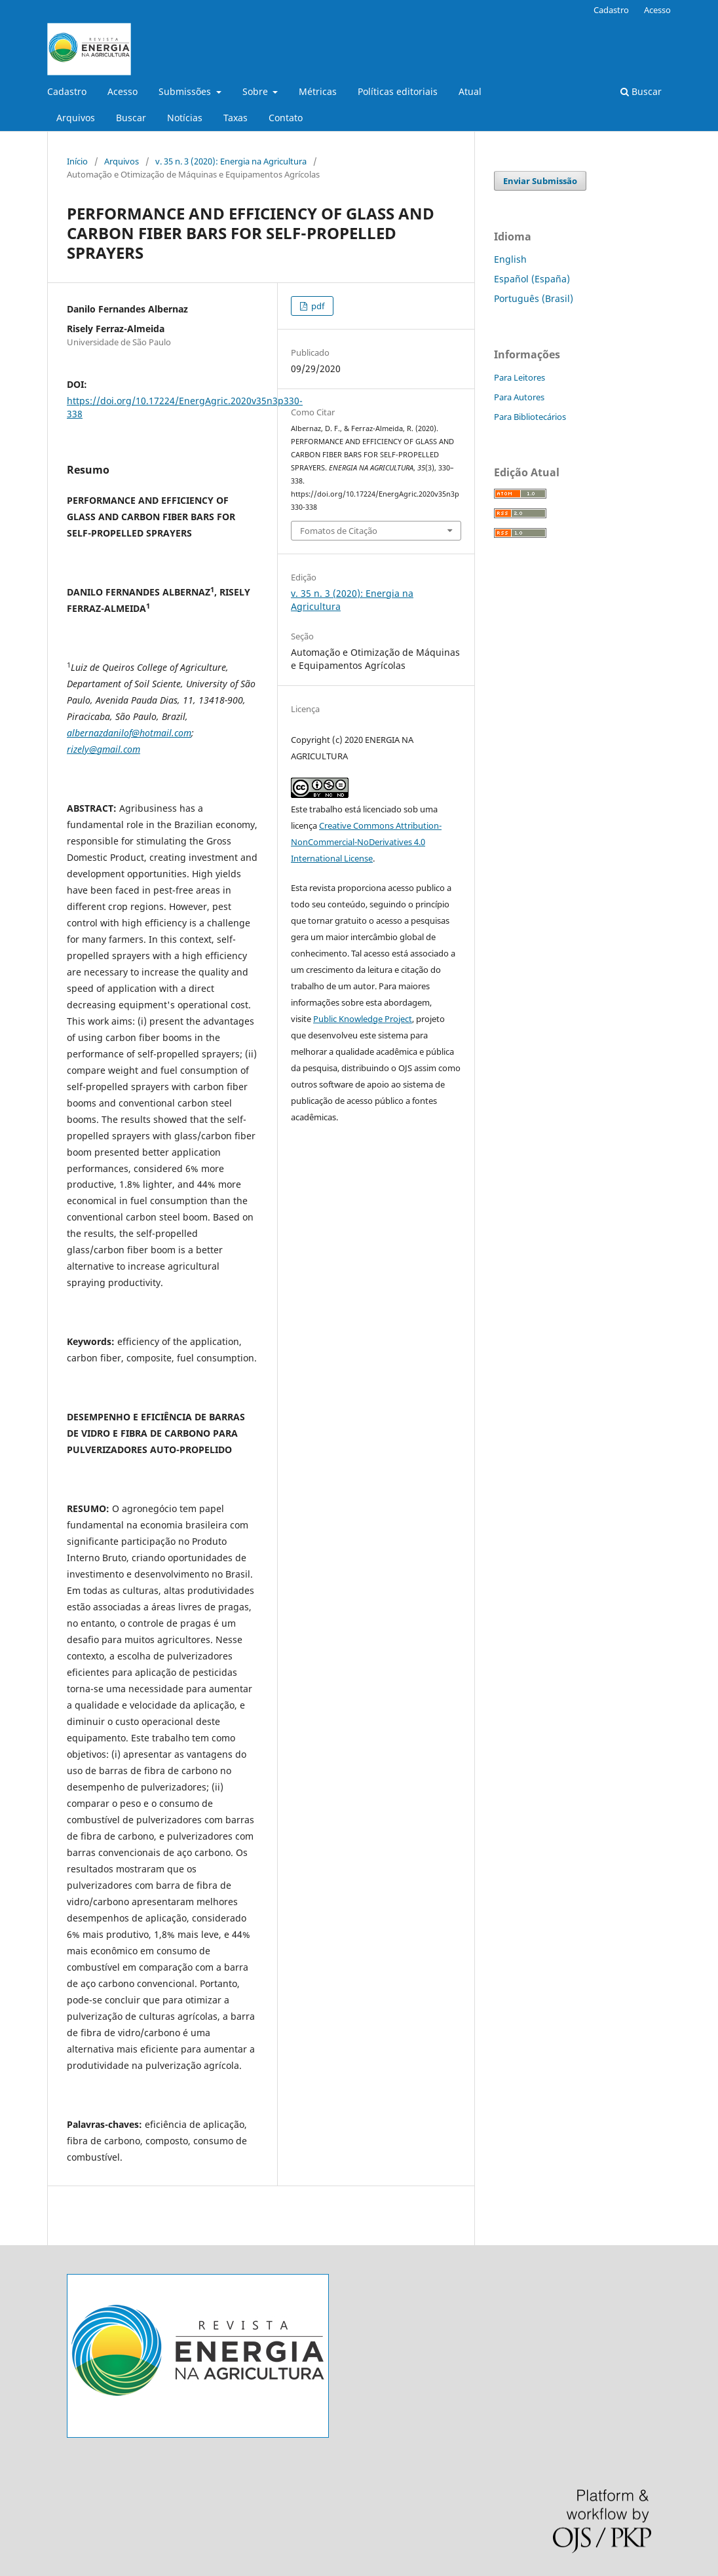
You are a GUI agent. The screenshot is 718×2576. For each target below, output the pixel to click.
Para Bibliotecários (530, 417)
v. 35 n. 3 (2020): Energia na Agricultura (231, 161)
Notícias (184, 117)
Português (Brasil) (533, 298)
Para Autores (519, 397)
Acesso (122, 91)
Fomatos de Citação (338, 531)
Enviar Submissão (540, 181)
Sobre (256, 91)
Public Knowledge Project (362, 1019)
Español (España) (532, 279)
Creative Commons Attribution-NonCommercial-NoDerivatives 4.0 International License (366, 842)
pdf (316, 306)
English (510, 259)
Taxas (235, 117)
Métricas (318, 91)
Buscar (131, 117)
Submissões (186, 91)
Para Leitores (519, 377)
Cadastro (66, 91)
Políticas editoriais (398, 91)
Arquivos (75, 117)
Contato (286, 117)
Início (77, 161)
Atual (470, 91)
